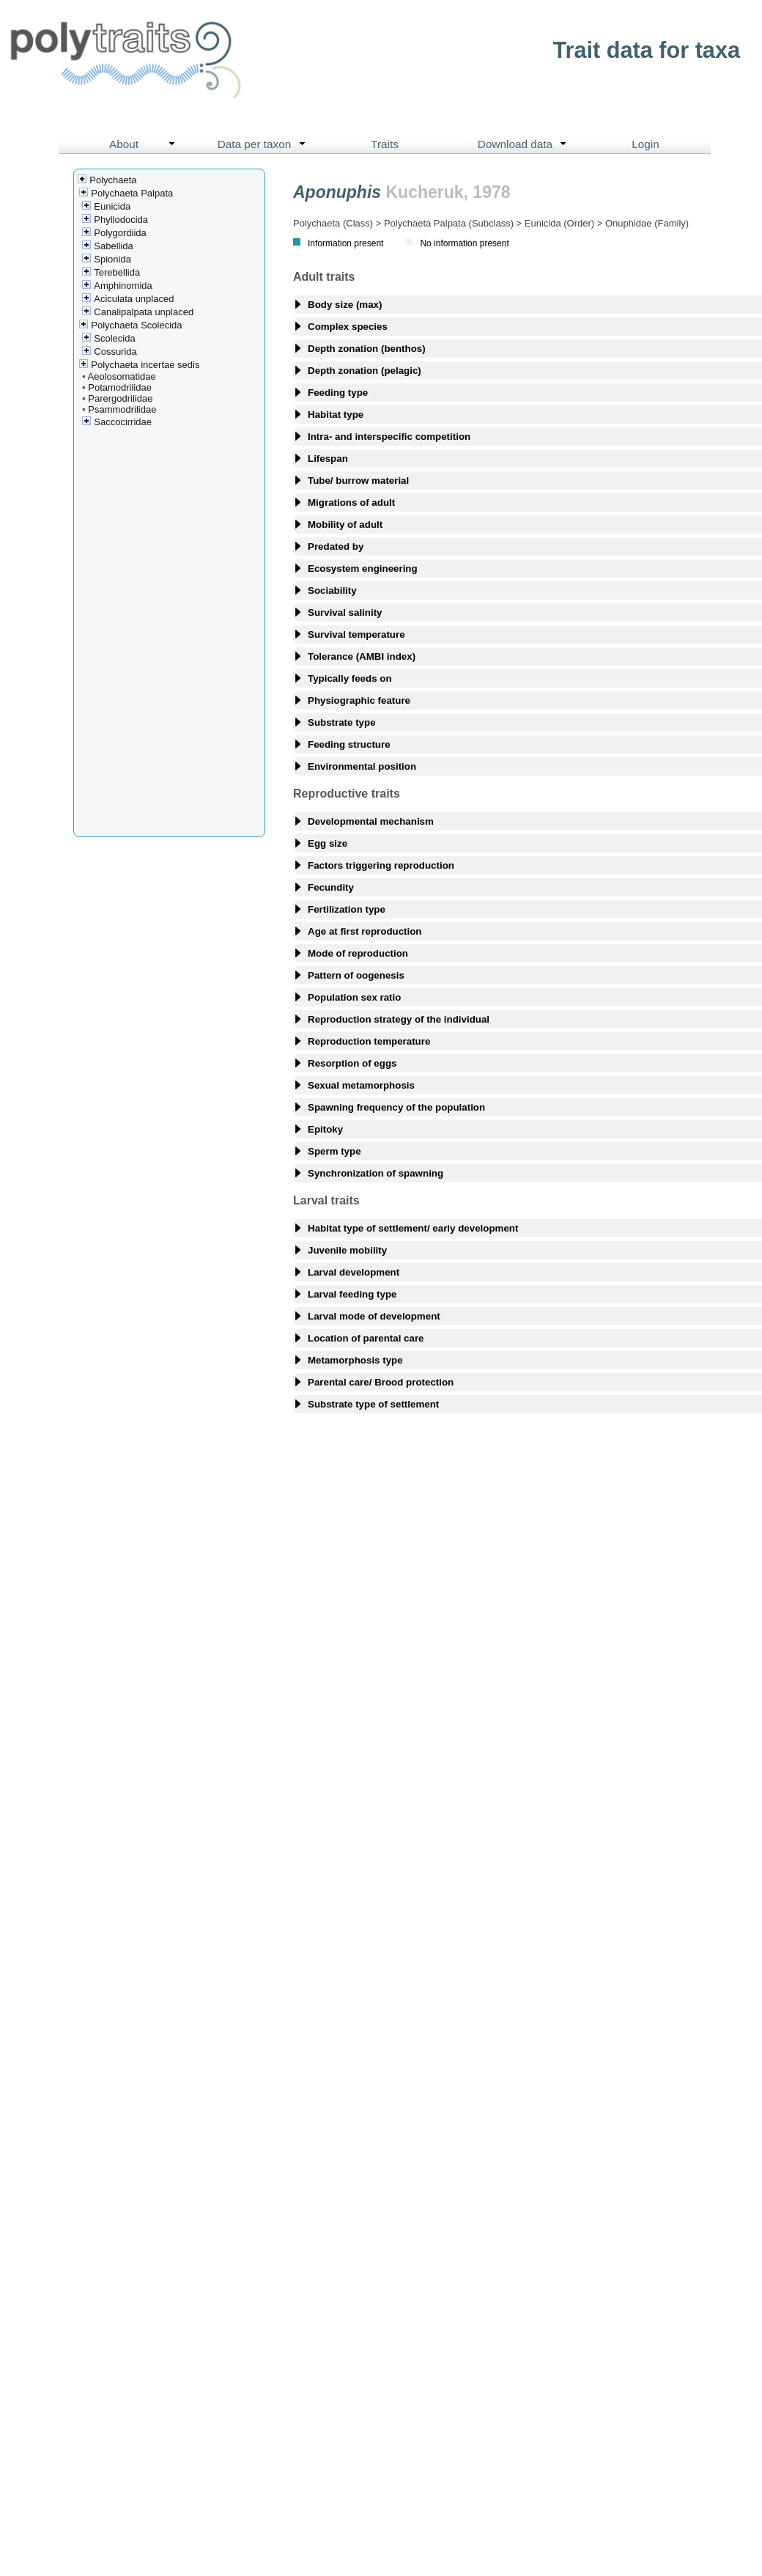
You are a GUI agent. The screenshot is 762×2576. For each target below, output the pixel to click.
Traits (385, 144)
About (145, 144)
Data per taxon (265, 144)
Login (645, 144)
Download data (525, 144)
